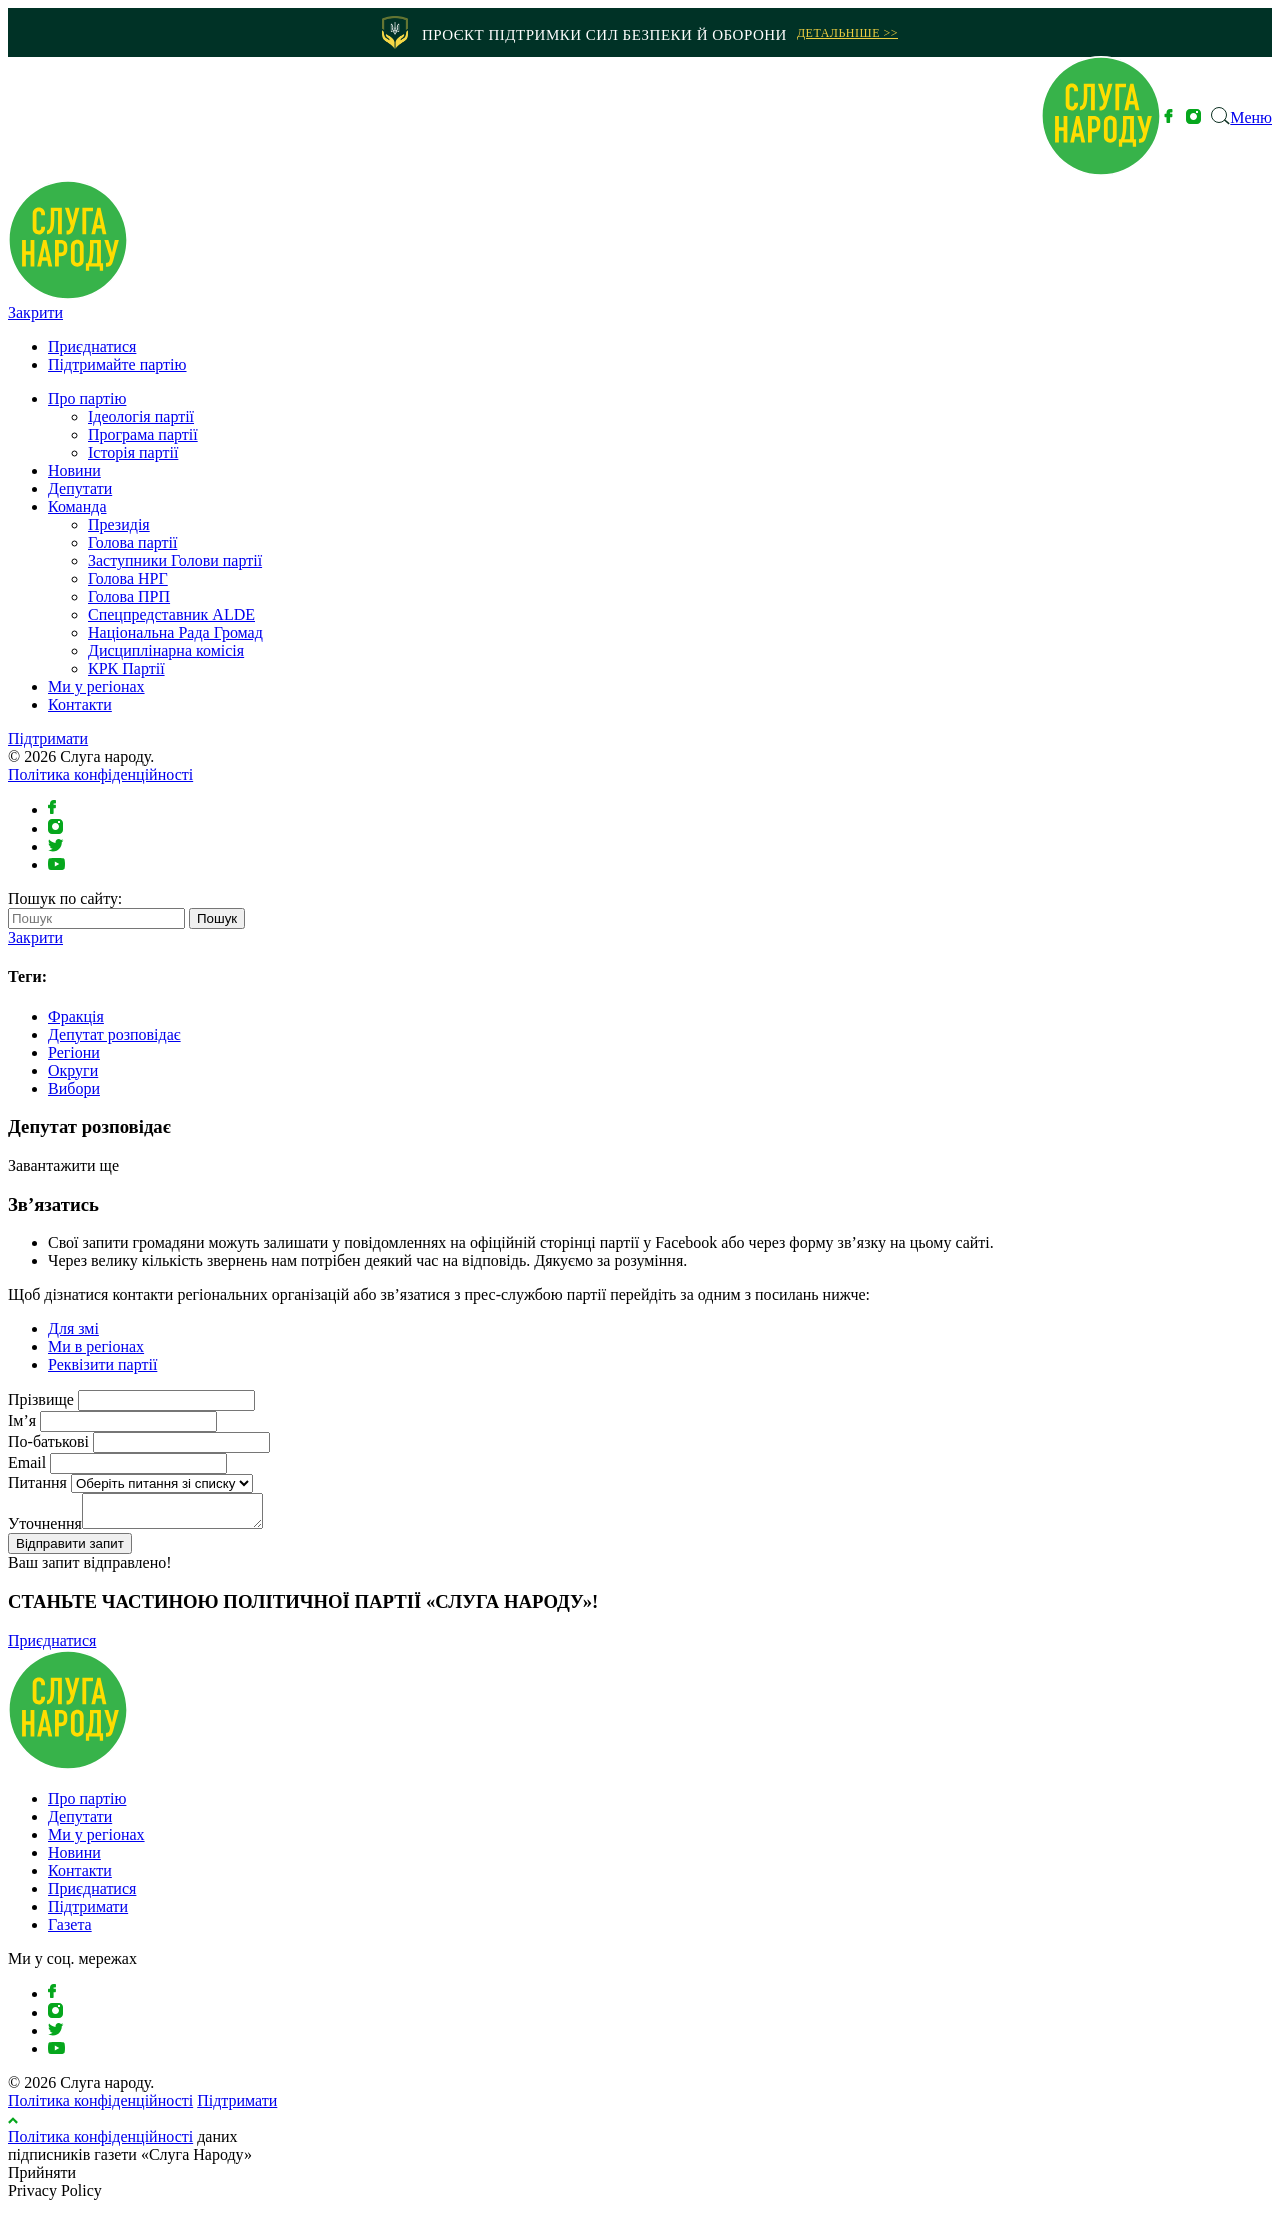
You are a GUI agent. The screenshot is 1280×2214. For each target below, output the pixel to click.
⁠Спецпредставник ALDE (171, 614)
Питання (37, 1482)
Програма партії (143, 434)
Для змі (73, 1328)
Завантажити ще (63, 1165)
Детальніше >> (847, 33)
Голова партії (132, 542)
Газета (70, 1930)
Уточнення (45, 1529)
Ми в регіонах (96, 1346)
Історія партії (133, 452)
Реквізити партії (102, 1364)
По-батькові (48, 1441)
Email (27, 1462)
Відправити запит (70, 1549)
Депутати (80, 488)
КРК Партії (126, 668)
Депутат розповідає (114, 1034)
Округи (73, 1070)
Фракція (76, 1016)
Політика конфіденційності (100, 774)
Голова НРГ (128, 578)
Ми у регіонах (96, 686)
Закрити (35, 312)
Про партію (87, 398)
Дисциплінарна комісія (166, 650)
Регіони (74, 1052)
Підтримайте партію (117, 364)
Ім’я (22, 1420)
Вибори (74, 1088)
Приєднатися (92, 346)
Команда (77, 506)
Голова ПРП (129, 596)
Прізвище (41, 1399)
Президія (119, 524)
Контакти (80, 704)
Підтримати (48, 738)
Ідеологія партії (141, 416)
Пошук (217, 918)
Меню (1251, 117)
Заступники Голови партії (175, 560)
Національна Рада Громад (175, 632)
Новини (74, 470)
